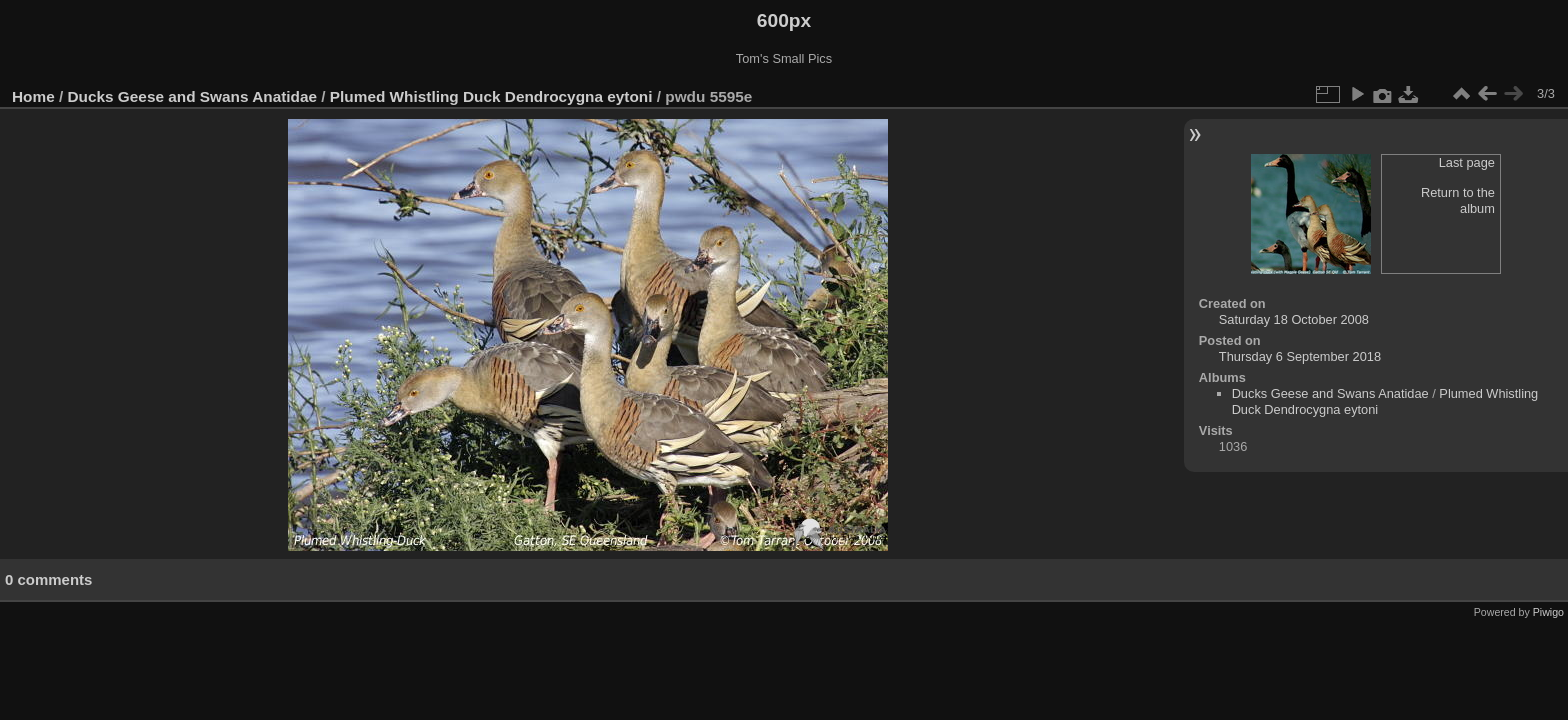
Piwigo (1548, 612)
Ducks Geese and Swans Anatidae (193, 96)
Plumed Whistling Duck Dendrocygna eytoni (493, 96)
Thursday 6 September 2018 (1300, 356)
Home (33, 96)
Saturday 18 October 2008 (1294, 319)
